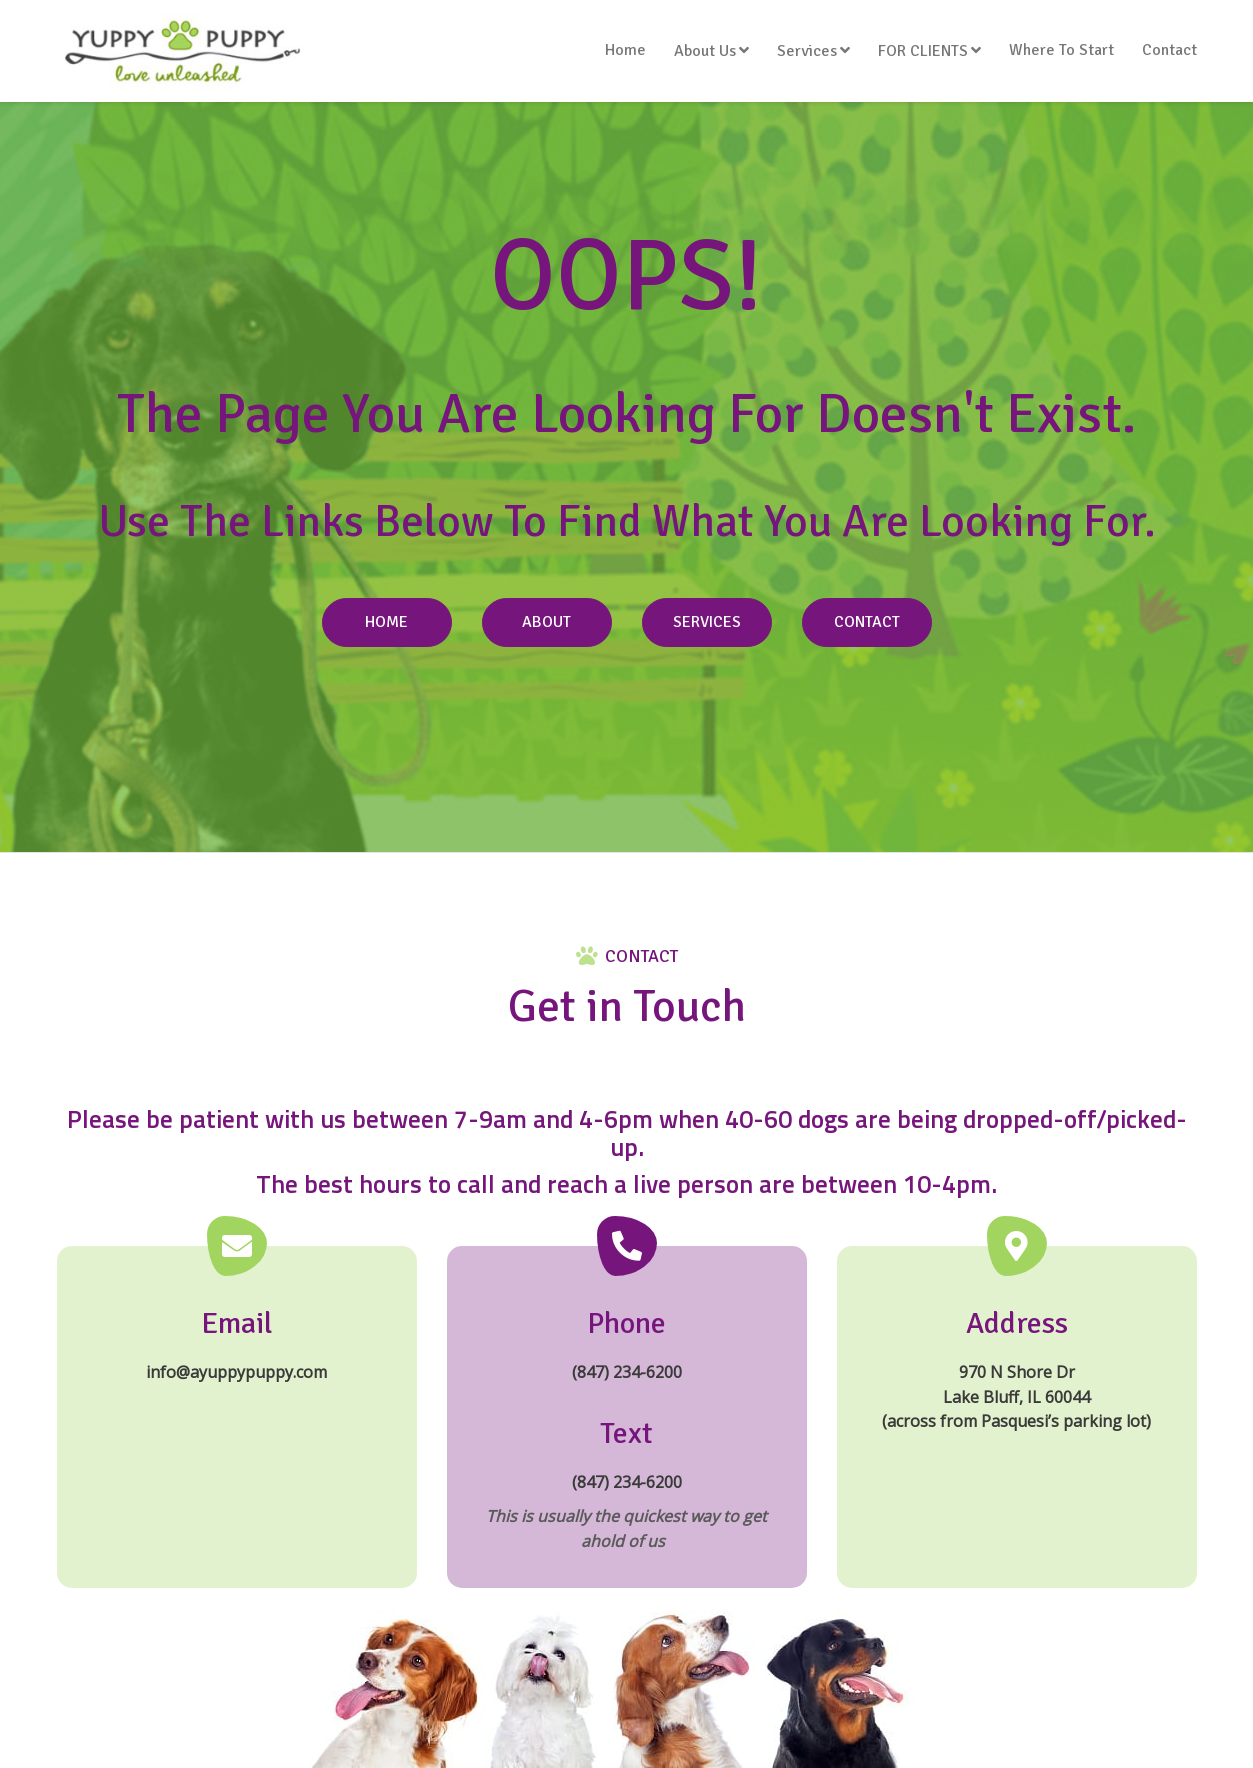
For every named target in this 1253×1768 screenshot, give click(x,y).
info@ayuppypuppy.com (236, 1372)
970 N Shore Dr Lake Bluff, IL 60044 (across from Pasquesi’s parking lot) (1016, 1396)
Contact (1169, 50)
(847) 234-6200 (627, 1372)
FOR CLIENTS (923, 51)
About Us (705, 51)
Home (625, 50)
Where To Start (1061, 50)
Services (807, 51)
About (546, 622)
